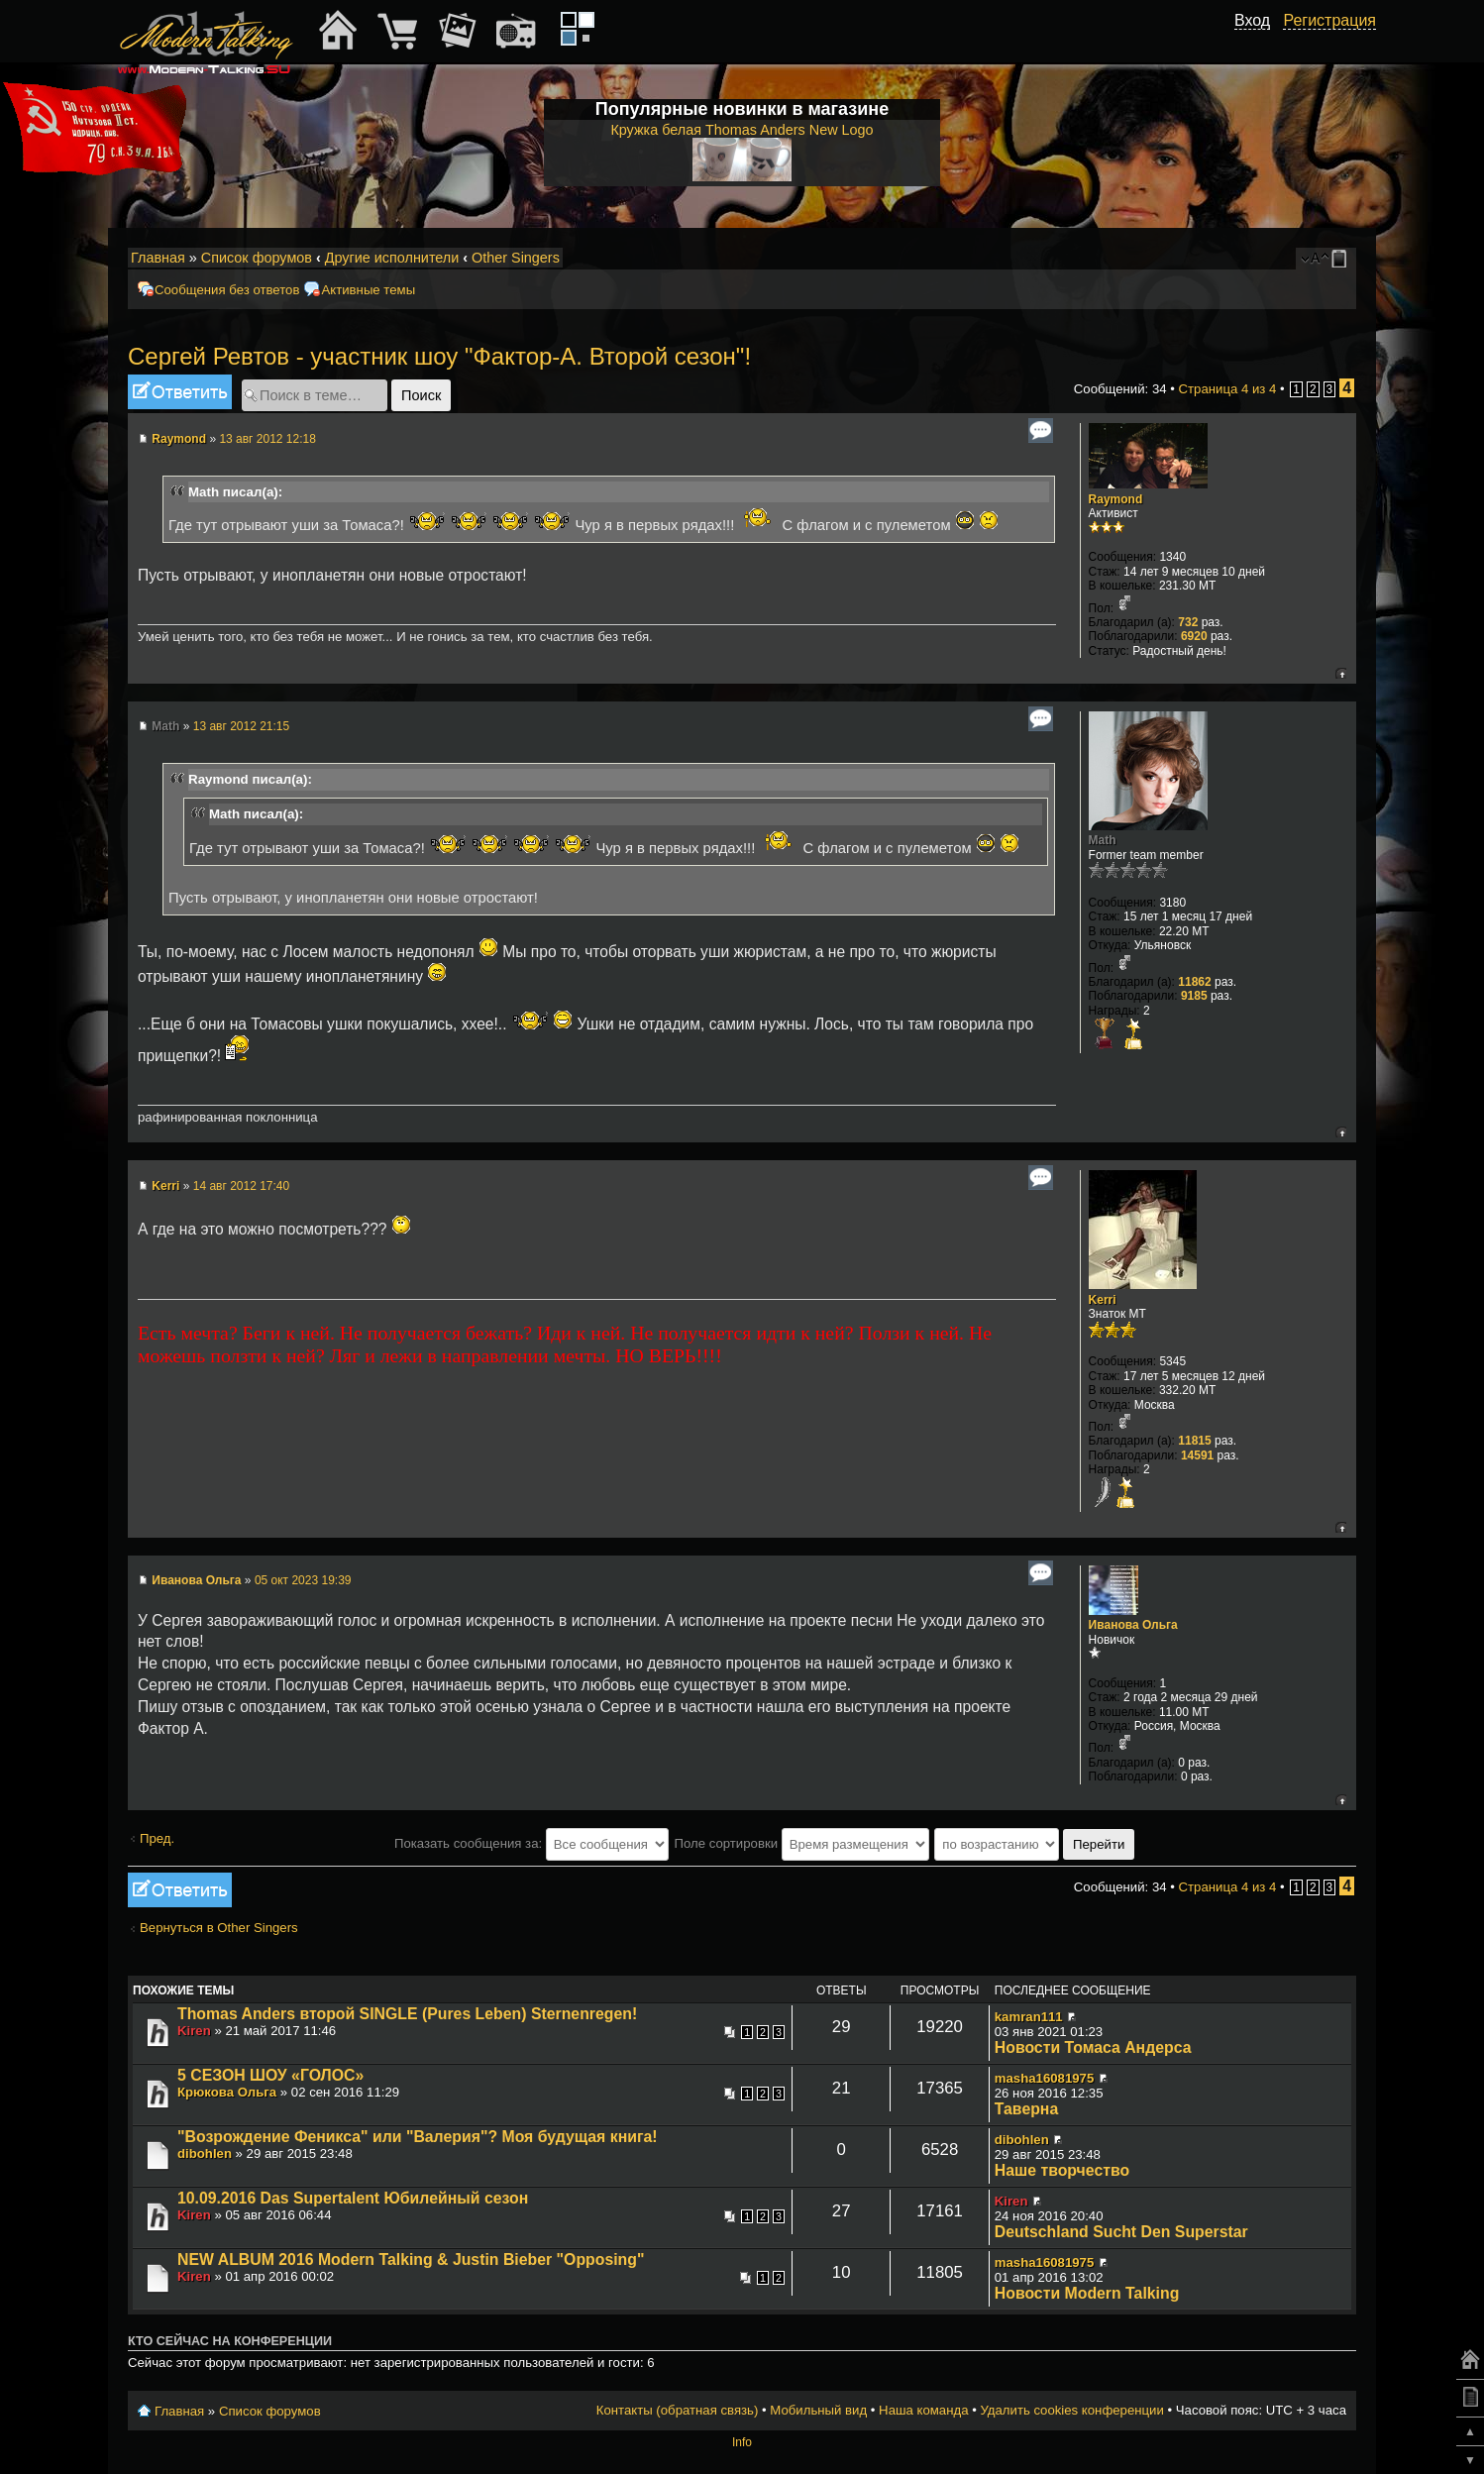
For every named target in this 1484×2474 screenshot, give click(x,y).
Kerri (165, 1186)
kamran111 (1029, 2016)
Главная (158, 258)
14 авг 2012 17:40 (241, 1186)
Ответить (180, 392)
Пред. (157, 1838)
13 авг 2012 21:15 (241, 726)
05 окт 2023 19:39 (303, 1580)
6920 (1194, 636)
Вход (1252, 20)
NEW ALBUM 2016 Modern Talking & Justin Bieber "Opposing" (410, 2259)
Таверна (1026, 2108)
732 (1188, 622)
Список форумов (256, 258)
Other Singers (516, 258)
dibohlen (204, 2153)
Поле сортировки (801, 1843)
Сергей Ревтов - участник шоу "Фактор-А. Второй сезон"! (439, 356)
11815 (1194, 1441)
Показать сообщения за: (531, 1843)
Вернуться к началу (1340, 673)
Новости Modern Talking (1087, 2293)
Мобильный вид (1342, 259)
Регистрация (1329, 20)
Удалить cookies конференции (1071, 2410)
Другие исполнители (392, 258)
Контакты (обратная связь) (677, 2410)
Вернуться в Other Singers (219, 1927)
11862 (1194, 982)
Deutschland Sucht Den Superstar (1121, 2231)
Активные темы (368, 289)
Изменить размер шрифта (1315, 259)
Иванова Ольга (196, 1580)
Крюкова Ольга (226, 2092)
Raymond (179, 439)
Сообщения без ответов (227, 289)
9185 (1194, 996)
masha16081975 (1044, 2078)
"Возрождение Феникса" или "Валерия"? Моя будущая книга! (417, 2136)
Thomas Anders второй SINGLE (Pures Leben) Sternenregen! (407, 2013)
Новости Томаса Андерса (1093, 2047)
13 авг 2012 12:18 (267, 439)
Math (165, 726)
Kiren (194, 2030)
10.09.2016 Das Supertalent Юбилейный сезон (352, 2198)
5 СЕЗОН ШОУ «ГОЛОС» (270, 2075)
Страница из (1228, 388)
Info (742, 2442)
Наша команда (923, 2410)
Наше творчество (1062, 2170)
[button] (1259, 43)
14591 (1197, 1455)
